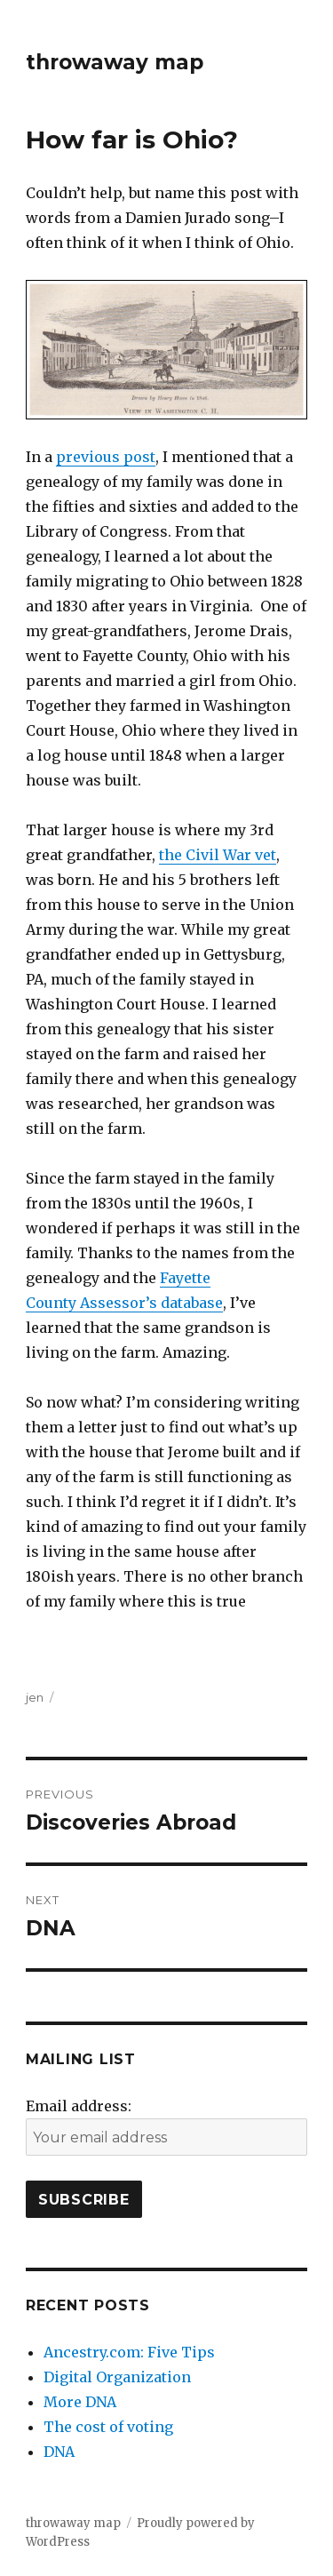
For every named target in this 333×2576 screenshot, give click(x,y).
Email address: (78, 2106)
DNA (59, 2451)
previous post (105, 457)
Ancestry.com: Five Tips (129, 2352)
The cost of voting (108, 2427)
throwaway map (114, 62)
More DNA (80, 2402)
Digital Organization (117, 2377)
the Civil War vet (217, 855)
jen (35, 1697)
